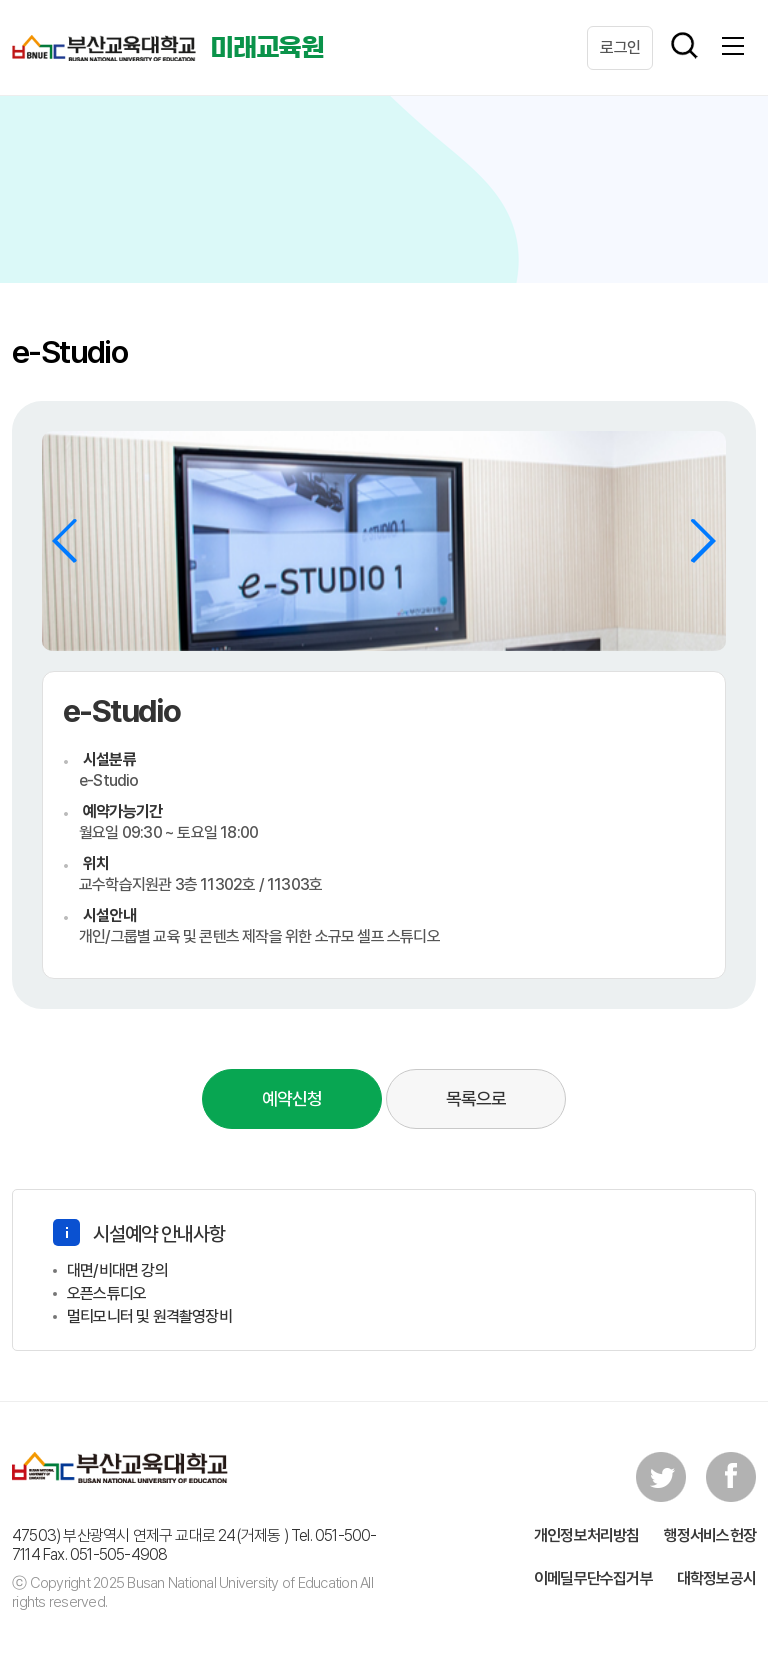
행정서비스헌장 (710, 1535)
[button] (702, 541)
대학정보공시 (716, 1578)
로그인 (620, 47)
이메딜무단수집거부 (593, 1578)
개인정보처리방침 (587, 1535)
